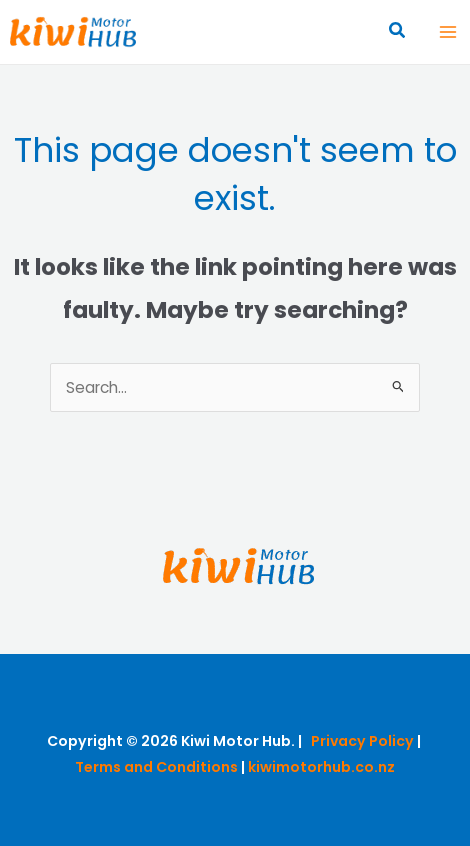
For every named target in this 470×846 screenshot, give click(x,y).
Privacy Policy (362, 741)
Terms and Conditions (156, 767)
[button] (398, 32)
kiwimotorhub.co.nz (321, 767)
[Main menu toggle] (448, 32)
